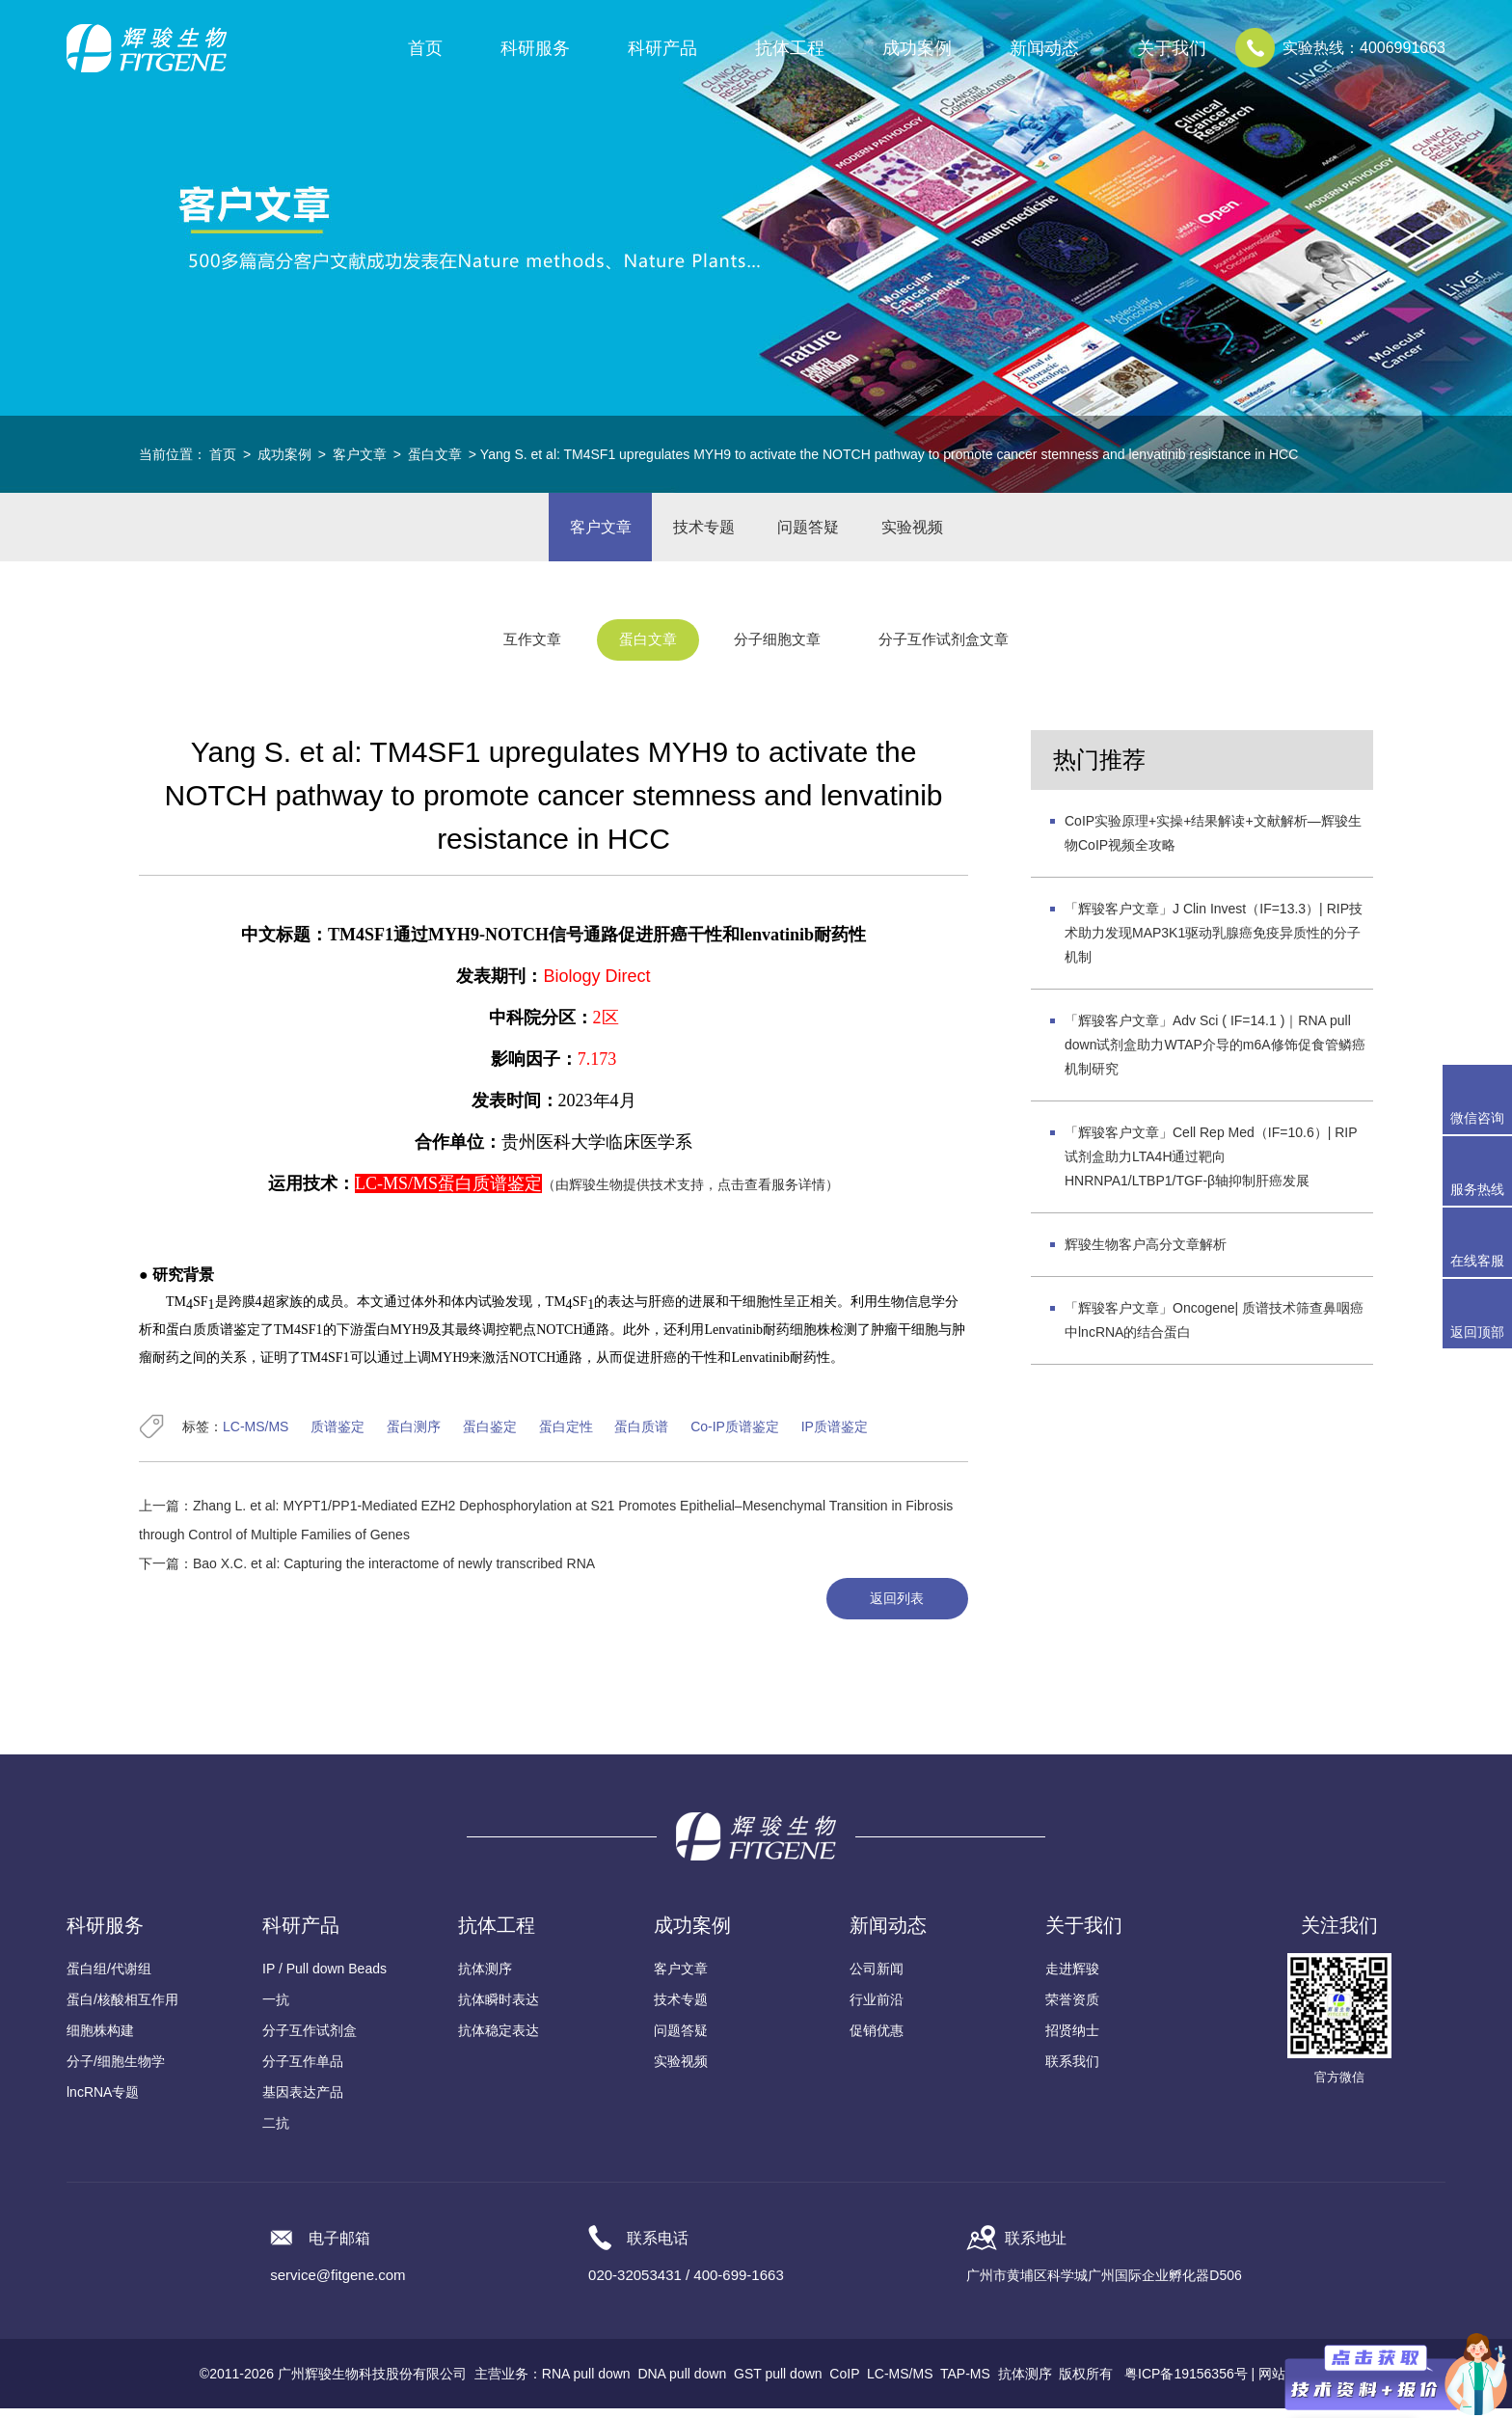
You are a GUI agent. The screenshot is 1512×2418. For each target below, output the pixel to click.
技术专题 (701, 531)
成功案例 (284, 454)
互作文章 (516, 649)
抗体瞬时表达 (498, 2009)
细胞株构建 (100, 2040)
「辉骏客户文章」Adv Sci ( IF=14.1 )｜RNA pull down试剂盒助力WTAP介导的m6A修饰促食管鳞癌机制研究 (1215, 1053)
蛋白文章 (435, 454)
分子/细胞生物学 (116, 2070)
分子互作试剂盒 (309, 2040)
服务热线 (1481, 1171)
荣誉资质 (1072, 2009)
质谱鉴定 (337, 1435)
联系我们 (1072, 2070)
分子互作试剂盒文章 (958, 649)
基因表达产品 (302, 2101)
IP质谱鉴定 (834, 1435)
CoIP (844, 2383)
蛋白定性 (566, 1435)
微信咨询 (1477, 1118)
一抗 (275, 2009)
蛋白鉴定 (490, 1435)
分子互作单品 (302, 2070)
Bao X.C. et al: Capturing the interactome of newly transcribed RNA (394, 1572)
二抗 (275, 2132)
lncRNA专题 (103, 2101)
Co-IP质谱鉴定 (734, 1435)
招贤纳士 (1072, 2040)
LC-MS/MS (255, 1435)
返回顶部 (1477, 1332)
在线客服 (1477, 1260)
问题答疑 (811, 531)
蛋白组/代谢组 (109, 1978)
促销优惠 (877, 2040)
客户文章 (360, 454)
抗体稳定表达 (498, 2040)
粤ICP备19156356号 (1186, 2383)
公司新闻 (877, 1978)
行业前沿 (877, 2009)
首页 (425, 48)
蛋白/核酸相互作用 (122, 2009)
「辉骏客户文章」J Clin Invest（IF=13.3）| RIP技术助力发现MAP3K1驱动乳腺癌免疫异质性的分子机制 (1214, 941)
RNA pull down (586, 2383)
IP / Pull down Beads (324, 1978)
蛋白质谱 (641, 1435)
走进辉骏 (1072, 1978)
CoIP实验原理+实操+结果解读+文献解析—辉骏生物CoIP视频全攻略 (1213, 841)
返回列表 (894, 1608)
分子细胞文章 (780, 649)
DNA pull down (681, 2383)
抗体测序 (485, 1978)
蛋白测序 (414, 1435)
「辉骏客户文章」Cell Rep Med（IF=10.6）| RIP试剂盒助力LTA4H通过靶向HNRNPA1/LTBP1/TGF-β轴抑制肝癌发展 (1211, 1165)
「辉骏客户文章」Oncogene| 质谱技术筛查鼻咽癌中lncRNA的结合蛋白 (1214, 1328)
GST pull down (778, 2383)
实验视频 (921, 531)
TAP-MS (965, 2383)
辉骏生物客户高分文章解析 (1146, 1253)
